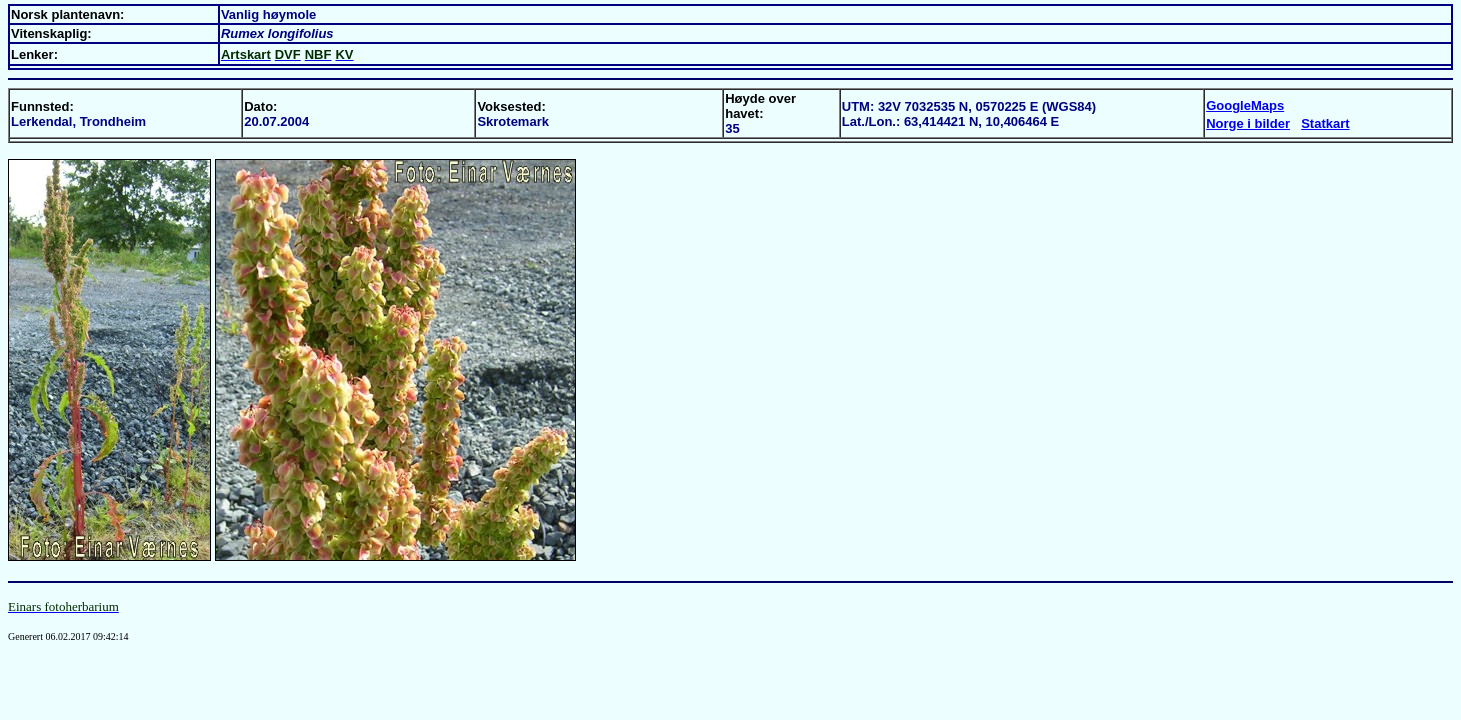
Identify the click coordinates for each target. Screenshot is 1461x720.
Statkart (1325, 123)
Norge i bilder (1248, 123)
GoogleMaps (1245, 105)
